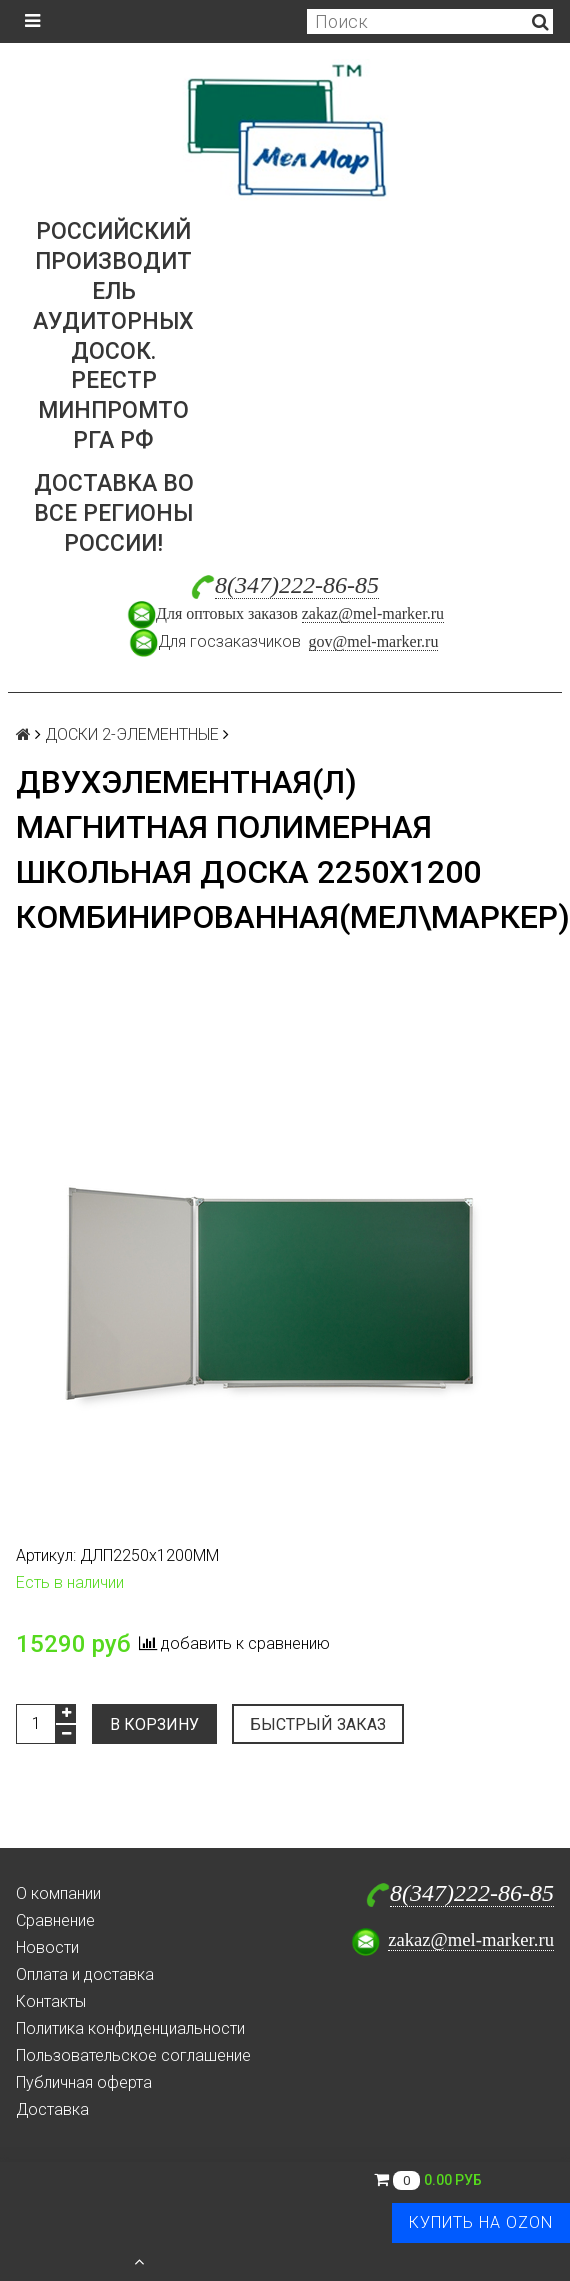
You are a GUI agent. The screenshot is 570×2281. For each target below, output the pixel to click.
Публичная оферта (84, 2082)
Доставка (52, 2109)
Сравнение (55, 1920)
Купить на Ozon (481, 2222)
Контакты (51, 2001)
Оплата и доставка (85, 1974)
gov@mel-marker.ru (374, 641)
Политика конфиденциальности (130, 2028)
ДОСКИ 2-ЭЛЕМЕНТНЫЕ (132, 734)
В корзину (154, 1724)
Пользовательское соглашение (133, 2055)
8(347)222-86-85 (297, 585)
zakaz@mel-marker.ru (373, 613)
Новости (47, 1947)
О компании (58, 1893)
